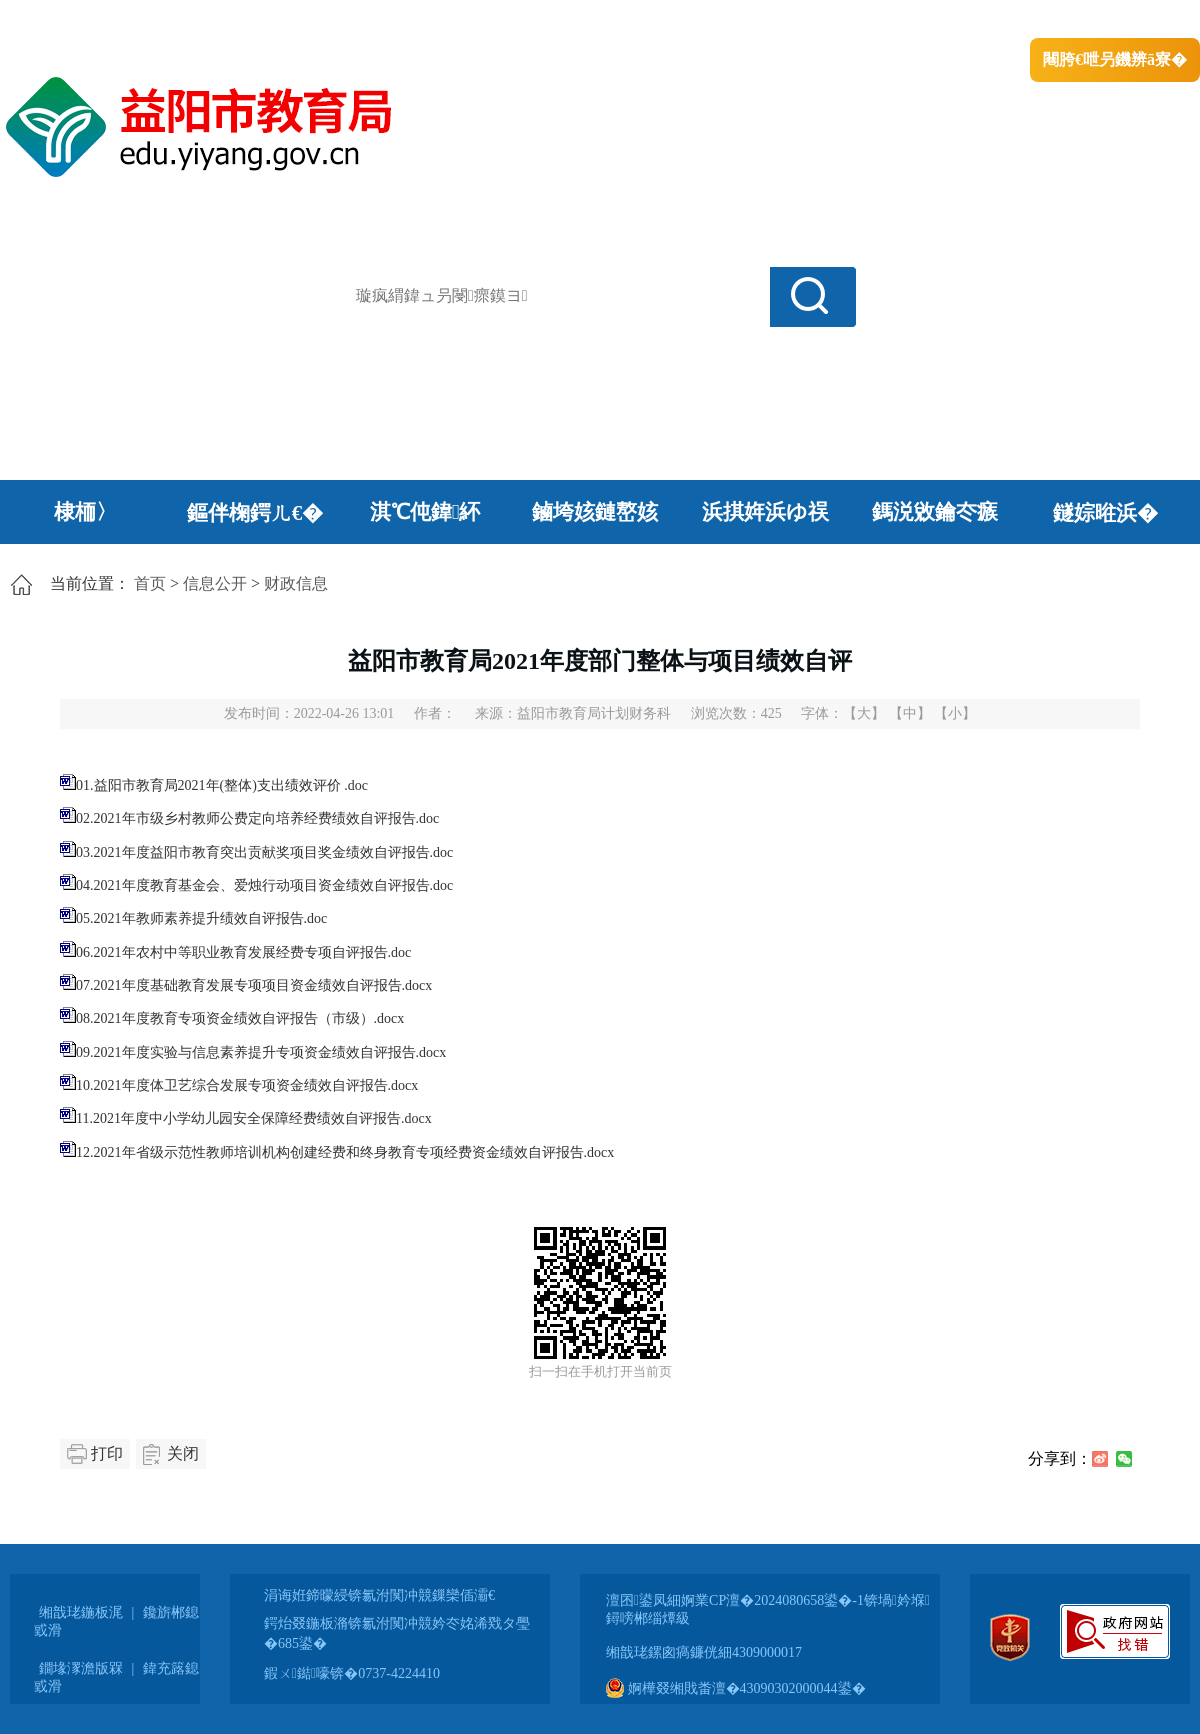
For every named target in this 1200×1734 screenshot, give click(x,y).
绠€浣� (943, 20)
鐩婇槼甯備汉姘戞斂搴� (421, 20)
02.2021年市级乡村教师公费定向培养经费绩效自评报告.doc (257, 818)
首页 (150, 583)
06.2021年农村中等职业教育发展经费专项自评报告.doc (243, 952)
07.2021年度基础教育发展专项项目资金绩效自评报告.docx (254, 985)
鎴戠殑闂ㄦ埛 (857, 20)
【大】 (864, 713)
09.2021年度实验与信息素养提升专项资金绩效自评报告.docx (261, 1052)
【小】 (955, 713)
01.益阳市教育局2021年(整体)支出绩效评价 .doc (222, 785)
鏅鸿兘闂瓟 (1025, 20)
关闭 (183, 1453)
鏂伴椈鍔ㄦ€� (255, 513)
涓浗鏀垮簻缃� (56, 20)
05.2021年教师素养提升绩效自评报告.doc (201, 918)
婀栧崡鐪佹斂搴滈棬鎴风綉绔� (226, 20)
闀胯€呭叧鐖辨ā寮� (1115, 59)
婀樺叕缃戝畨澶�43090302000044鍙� (736, 1688)
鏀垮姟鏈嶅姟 (595, 512)
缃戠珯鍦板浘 (81, 1612)
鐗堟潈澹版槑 (81, 1668)
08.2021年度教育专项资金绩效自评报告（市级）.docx (240, 1018)
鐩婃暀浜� (1105, 513)
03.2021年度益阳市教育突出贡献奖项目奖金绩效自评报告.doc (264, 852)
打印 (107, 1453)
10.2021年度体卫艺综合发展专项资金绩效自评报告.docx (247, 1085)
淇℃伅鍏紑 (425, 512)
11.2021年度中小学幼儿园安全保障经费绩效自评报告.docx (254, 1118)
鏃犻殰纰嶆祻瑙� (1139, 20)
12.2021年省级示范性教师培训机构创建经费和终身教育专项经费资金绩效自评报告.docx (345, 1152)
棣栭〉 (85, 512)
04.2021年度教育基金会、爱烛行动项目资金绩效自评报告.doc (264, 885)
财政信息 (296, 583)
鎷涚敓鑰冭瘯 (935, 512)
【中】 (910, 713)
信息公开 (215, 583)
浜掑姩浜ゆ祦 (765, 512)
